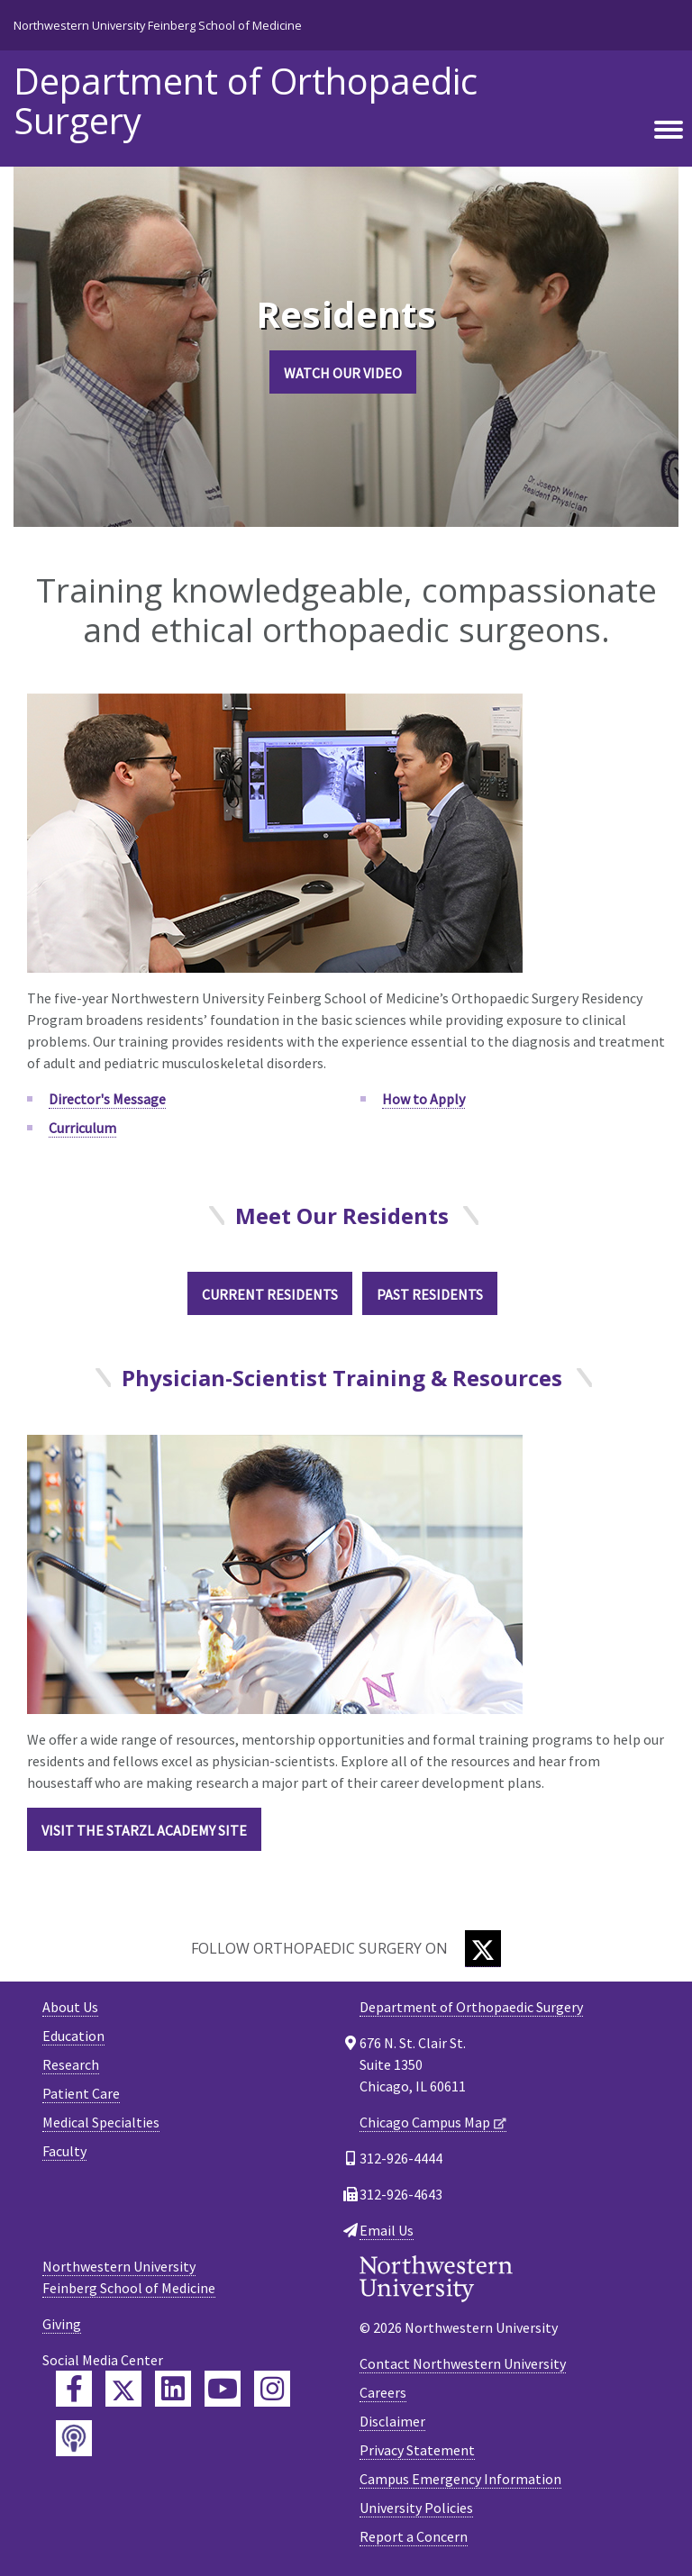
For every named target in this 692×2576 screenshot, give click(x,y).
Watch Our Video (343, 373)
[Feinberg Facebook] (74, 2389)
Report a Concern (414, 2536)
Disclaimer (392, 2421)
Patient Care (81, 2093)
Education (73, 2036)
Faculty (64, 2151)
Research (70, 2064)
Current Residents (270, 1294)
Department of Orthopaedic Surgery (246, 101)
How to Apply (423, 1099)
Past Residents (430, 1294)
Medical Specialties (100, 2122)
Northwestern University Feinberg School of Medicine (158, 25)
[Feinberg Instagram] (272, 2389)
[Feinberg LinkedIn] (173, 2389)
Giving (61, 2324)
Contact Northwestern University (463, 2363)
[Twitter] (483, 1948)
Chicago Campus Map (425, 2122)
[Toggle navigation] (668, 130)
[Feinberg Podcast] (74, 2438)
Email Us (387, 2230)
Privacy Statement (417, 2450)
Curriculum (82, 1128)
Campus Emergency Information (460, 2479)
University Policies (416, 2508)
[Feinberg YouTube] (223, 2389)
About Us (70, 2007)
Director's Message (107, 1099)
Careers (383, 2392)
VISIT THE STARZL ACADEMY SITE (144, 1830)
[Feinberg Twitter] (123, 2389)
